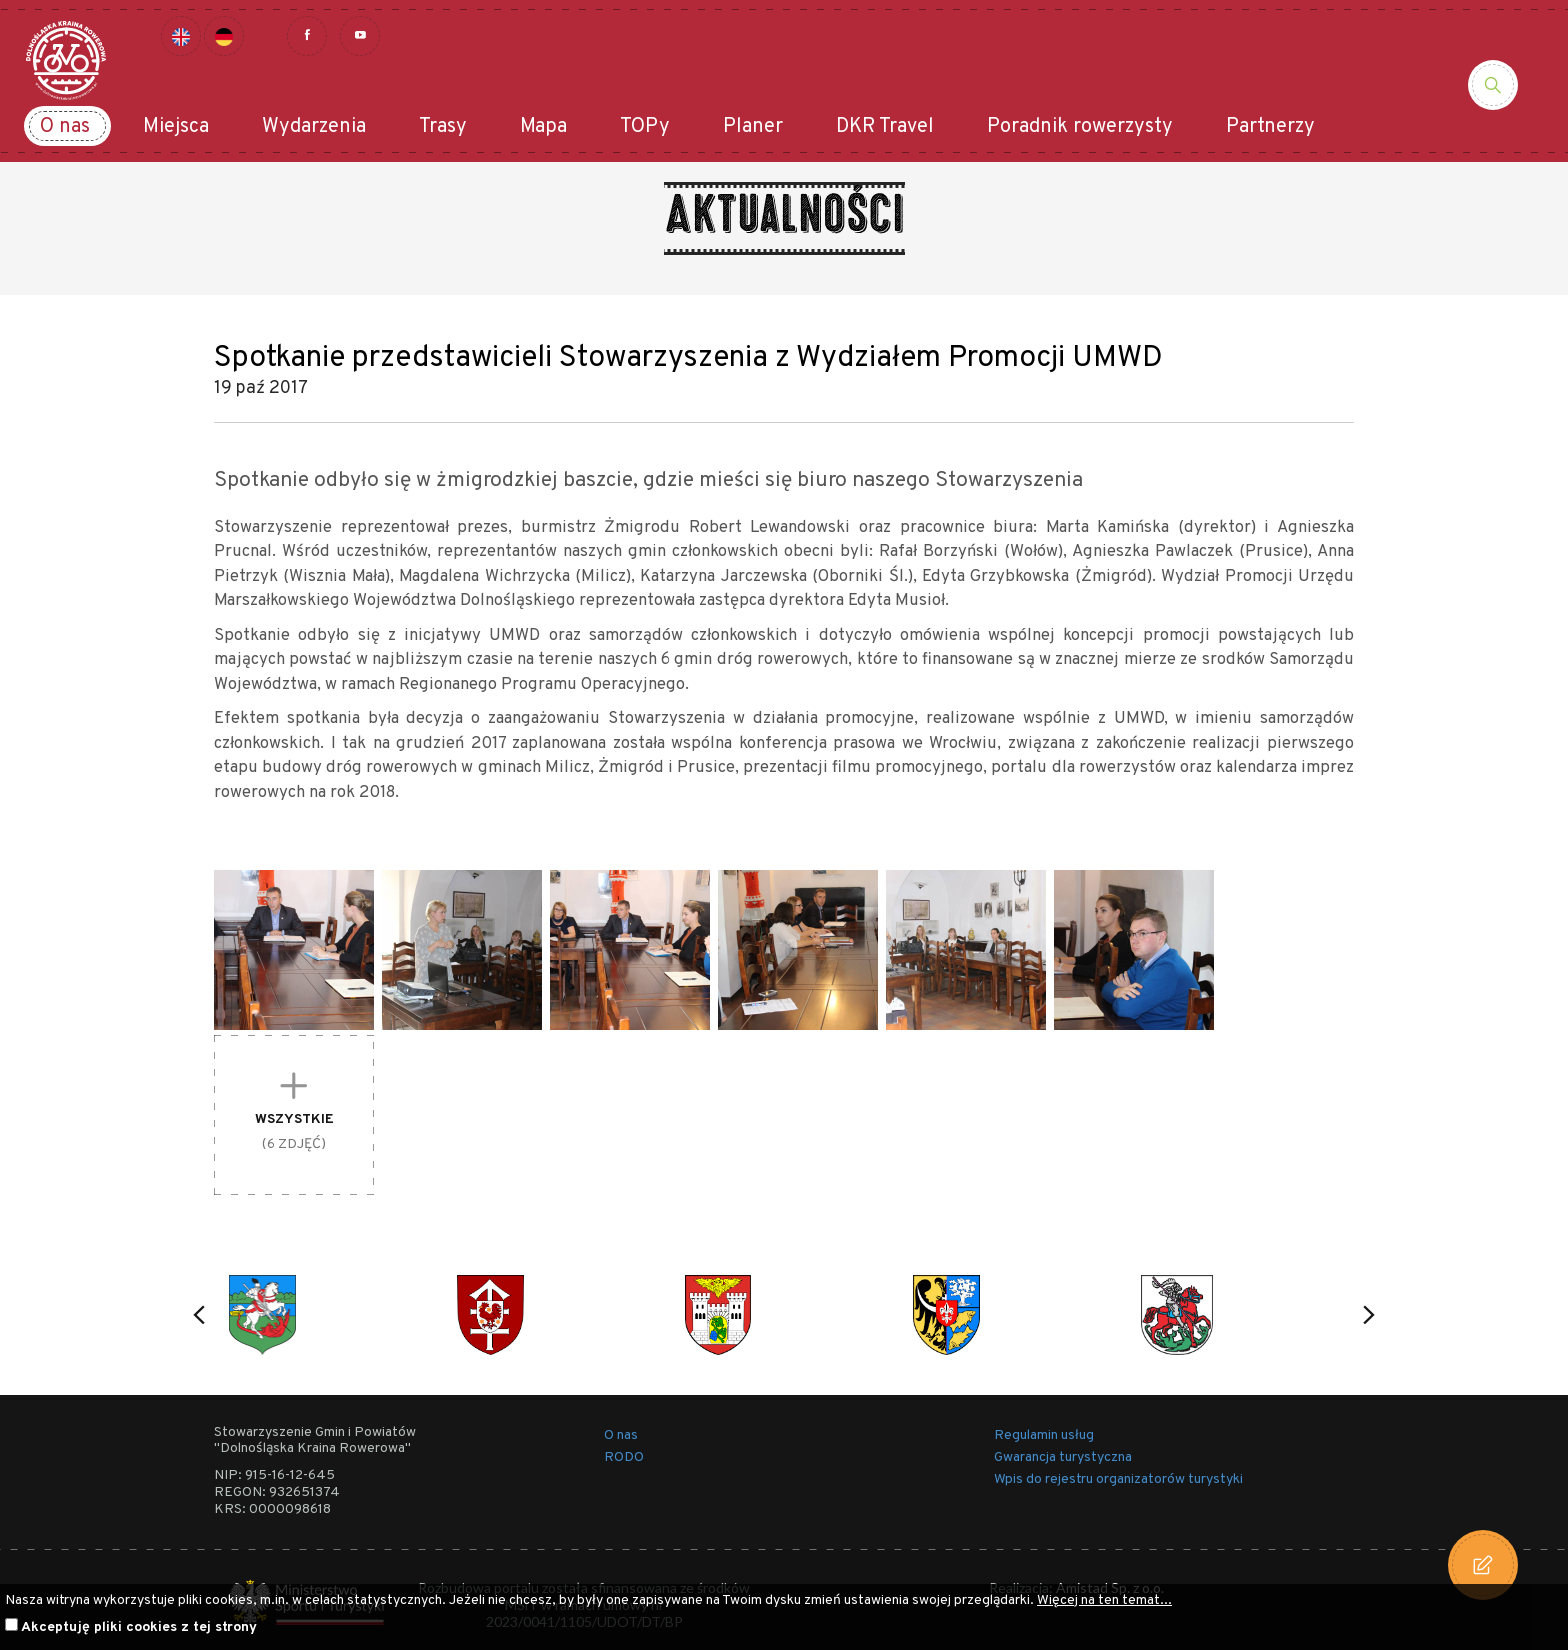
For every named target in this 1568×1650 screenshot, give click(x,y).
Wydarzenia (314, 127)
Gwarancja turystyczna (1063, 1457)
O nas (65, 127)
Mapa (543, 127)
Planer (753, 127)
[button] (199, 1315)
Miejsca (176, 127)
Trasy (443, 127)
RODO (624, 1457)
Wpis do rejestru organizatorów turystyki (1118, 1479)
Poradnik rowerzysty (1080, 127)
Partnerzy (1270, 127)
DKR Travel (885, 127)
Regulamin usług (1044, 1435)
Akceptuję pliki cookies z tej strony (139, 1627)
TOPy (645, 127)
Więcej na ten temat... (1104, 1600)
